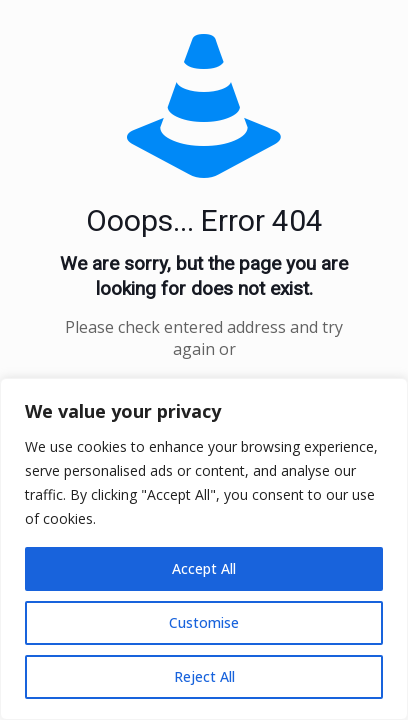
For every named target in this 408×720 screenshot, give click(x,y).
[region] (204, 549)
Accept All (204, 568)
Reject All (204, 676)
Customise (204, 622)
